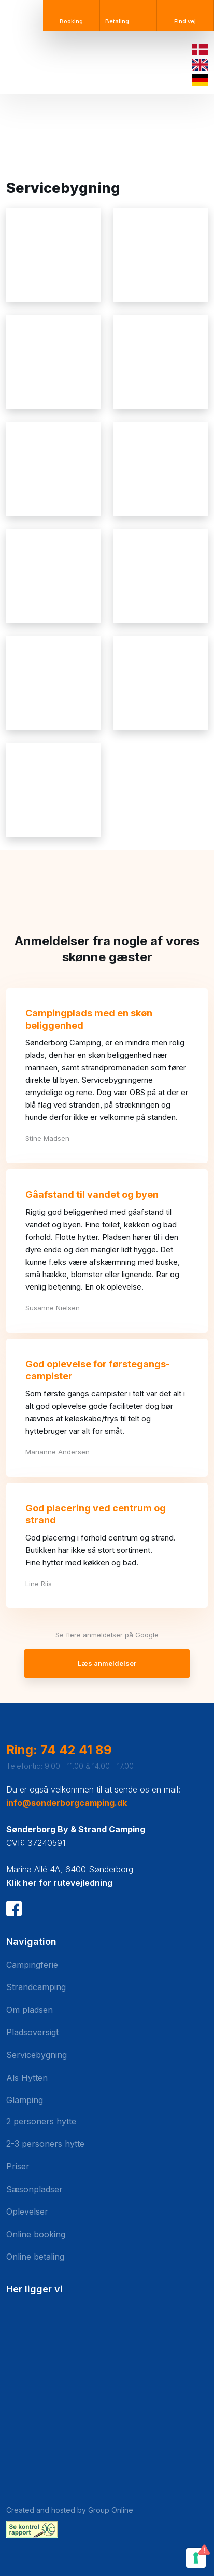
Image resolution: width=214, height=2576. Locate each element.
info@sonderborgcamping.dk (66, 1803)
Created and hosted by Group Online (69, 2509)
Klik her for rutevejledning (59, 1883)
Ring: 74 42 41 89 (59, 1749)
